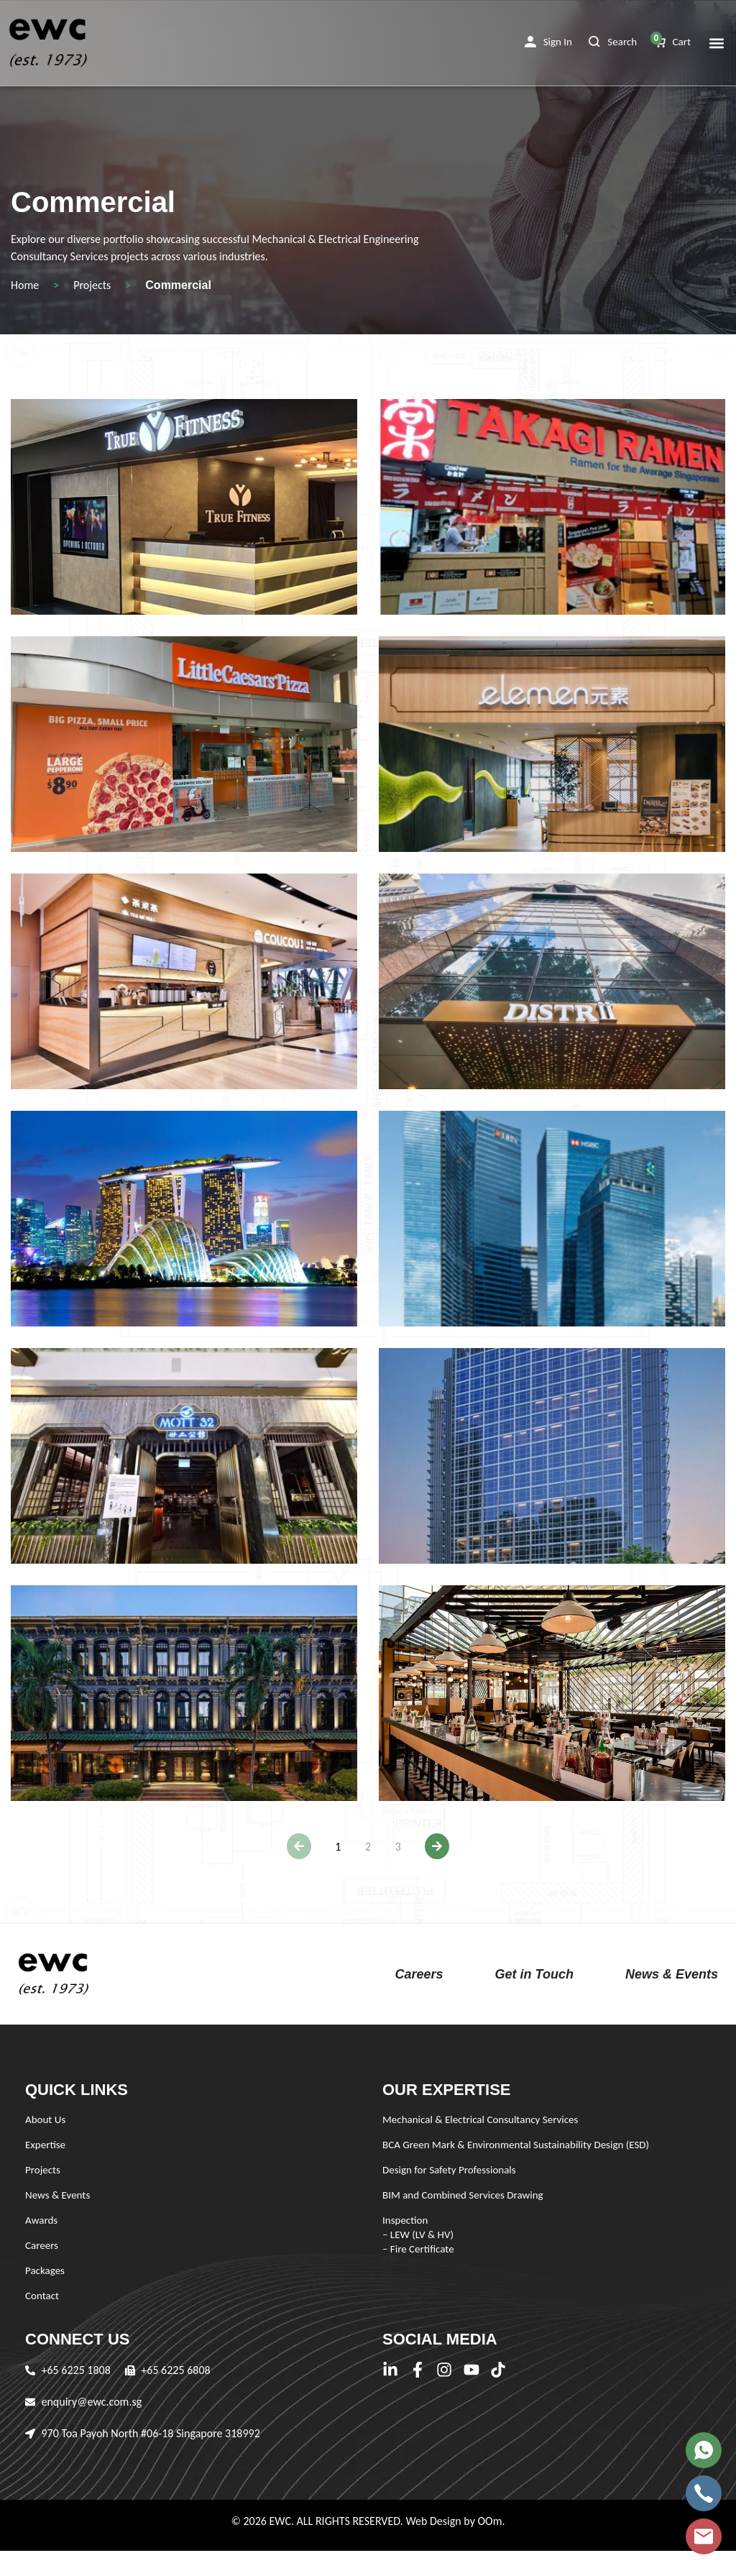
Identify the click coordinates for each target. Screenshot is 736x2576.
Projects (92, 285)
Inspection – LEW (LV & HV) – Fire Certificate (418, 2234)
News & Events (671, 1974)
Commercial (178, 285)
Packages (45, 2270)
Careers (419, 1974)
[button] (548, 42)
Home (25, 285)
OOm (489, 2521)
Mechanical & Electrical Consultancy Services (480, 2119)
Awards (41, 2220)
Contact (42, 2295)
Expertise (45, 2144)
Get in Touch (534, 1974)
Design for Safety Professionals (449, 2169)
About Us (45, 2119)
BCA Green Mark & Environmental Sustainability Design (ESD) (515, 2144)
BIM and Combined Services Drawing (462, 2194)
